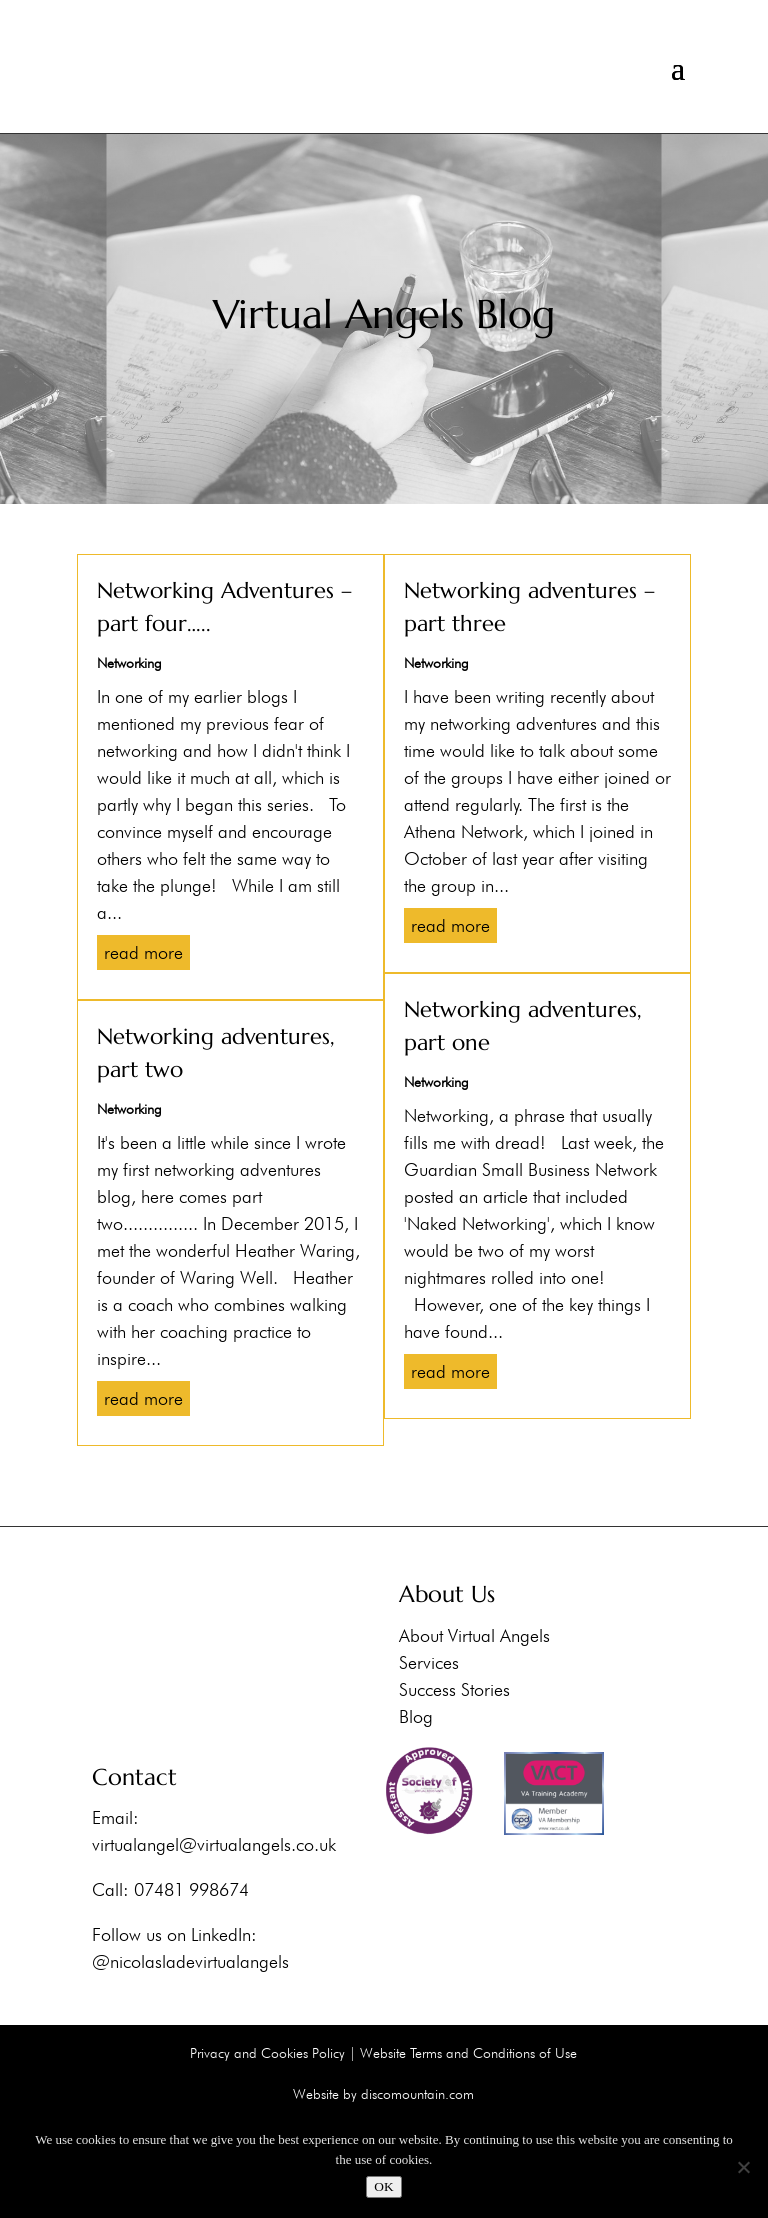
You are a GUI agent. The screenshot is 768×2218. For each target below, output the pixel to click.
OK (383, 2186)
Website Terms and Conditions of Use (468, 2053)
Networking (129, 663)
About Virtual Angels (474, 1634)
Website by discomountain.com (383, 2094)
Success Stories (454, 1688)
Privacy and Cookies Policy (267, 2053)
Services (429, 1661)
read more (143, 952)
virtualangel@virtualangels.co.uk (214, 1844)
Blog (416, 1715)
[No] (743, 2167)
